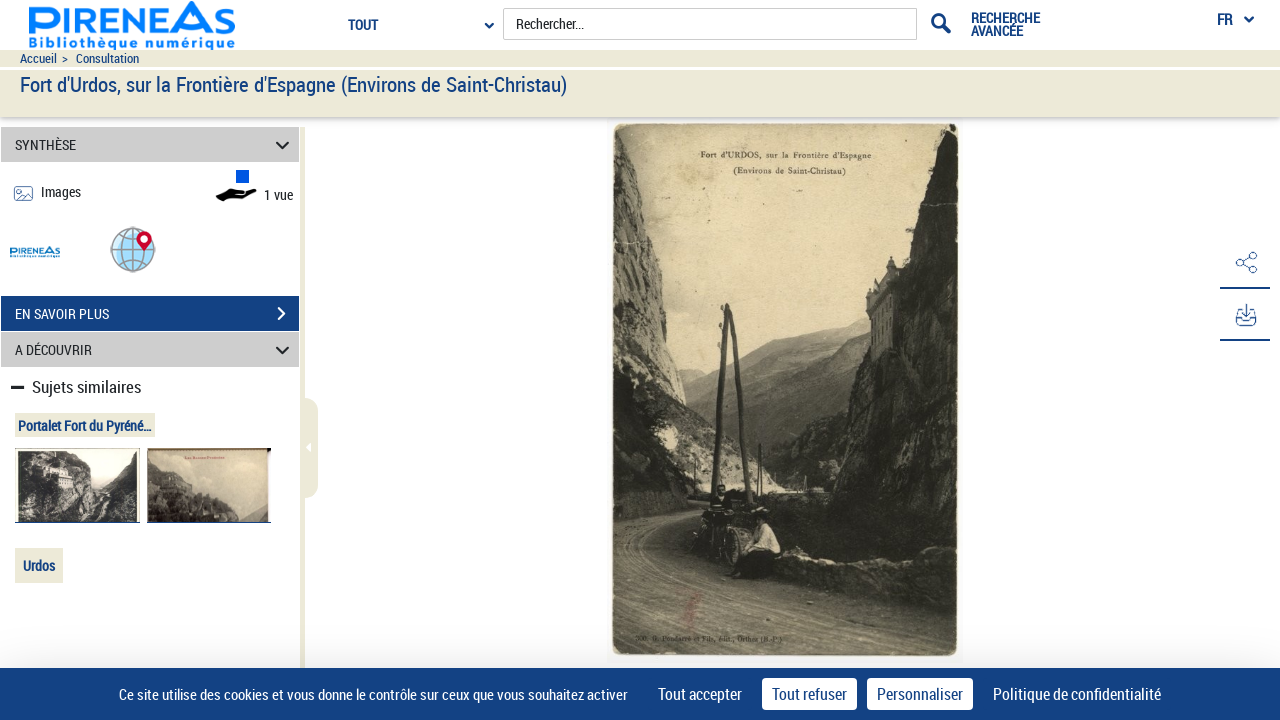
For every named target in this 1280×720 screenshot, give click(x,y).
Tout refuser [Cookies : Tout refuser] (809, 694)
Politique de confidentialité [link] (1077, 694)
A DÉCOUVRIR (155, 349)
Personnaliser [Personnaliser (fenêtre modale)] (920, 694)
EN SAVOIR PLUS (157, 314)
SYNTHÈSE (155, 144)
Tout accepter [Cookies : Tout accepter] (700, 694)
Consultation (107, 58)
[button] (133, 248)
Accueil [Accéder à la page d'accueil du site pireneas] (38, 58)
